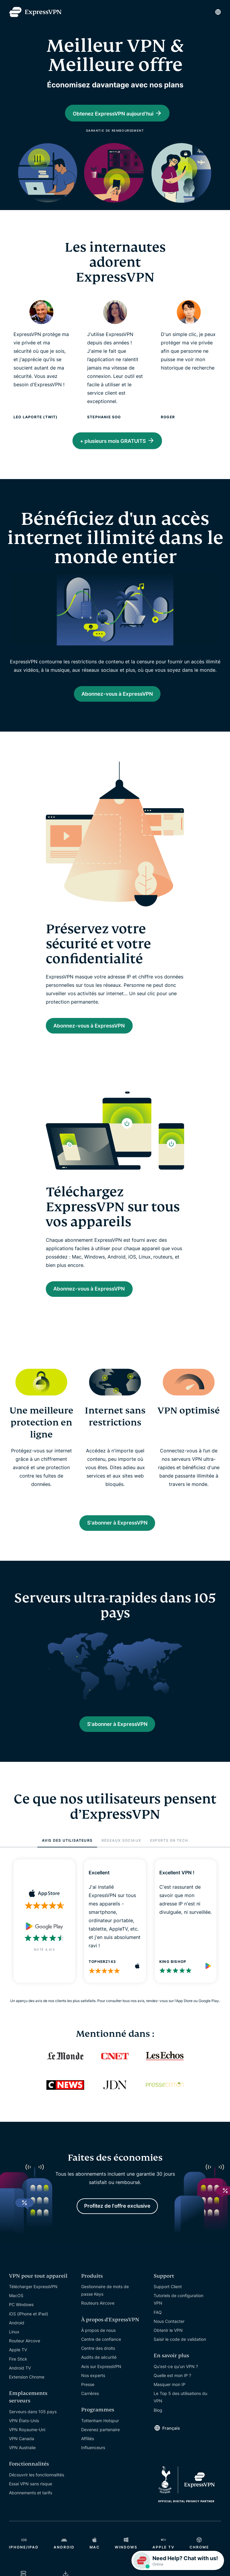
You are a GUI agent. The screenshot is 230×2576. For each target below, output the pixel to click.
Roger (168, 418)
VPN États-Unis (24, 2436)
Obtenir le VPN (168, 2346)
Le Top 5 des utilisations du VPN (180, 2413)
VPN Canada (21, 2454)
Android (16, 2338)
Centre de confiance (101, 2355)
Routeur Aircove (24, 2356)
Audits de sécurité (98, 2373)
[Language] (218, 12)
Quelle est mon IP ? (172, 2391)
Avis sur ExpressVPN (101, 2382)
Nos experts (93, 2391)
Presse (87, 2400)
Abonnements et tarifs (30, 2508)
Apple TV (18, 2366)
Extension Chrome (26, 2393)
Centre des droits (98, 2364)
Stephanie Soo (104, 418)
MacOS (16, 2311)
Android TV (20, 2384)
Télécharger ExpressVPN (33, 2302)
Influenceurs (93, 2463)
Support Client (168, 2302)
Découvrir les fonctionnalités (36, 2490)
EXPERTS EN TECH (169, 1854)
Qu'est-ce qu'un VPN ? (176, 2382)
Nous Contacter (169, 2337)
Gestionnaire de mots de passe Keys (105, 2306)
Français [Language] (171, 2444)
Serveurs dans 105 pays (33, 2427)
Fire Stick (18, 2375)
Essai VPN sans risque (30, 2499)
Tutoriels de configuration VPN (178, 2315)
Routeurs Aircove (97, 2319)
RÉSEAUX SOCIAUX (121, 1854)
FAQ (158, 2328)
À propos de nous (98, 2346)
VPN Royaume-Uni (27, 2445)
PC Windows (21, 2320)
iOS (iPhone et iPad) (28, 2329)
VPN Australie (22, 2463)
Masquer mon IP (169, 2400)
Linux (14, 2347)
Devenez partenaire (100, 2445)
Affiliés (87, 2454)
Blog (158, 2426)
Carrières (90, 2409)
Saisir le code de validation (180, 2355)
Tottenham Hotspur (100, 2436)
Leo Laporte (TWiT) (35, 418)
